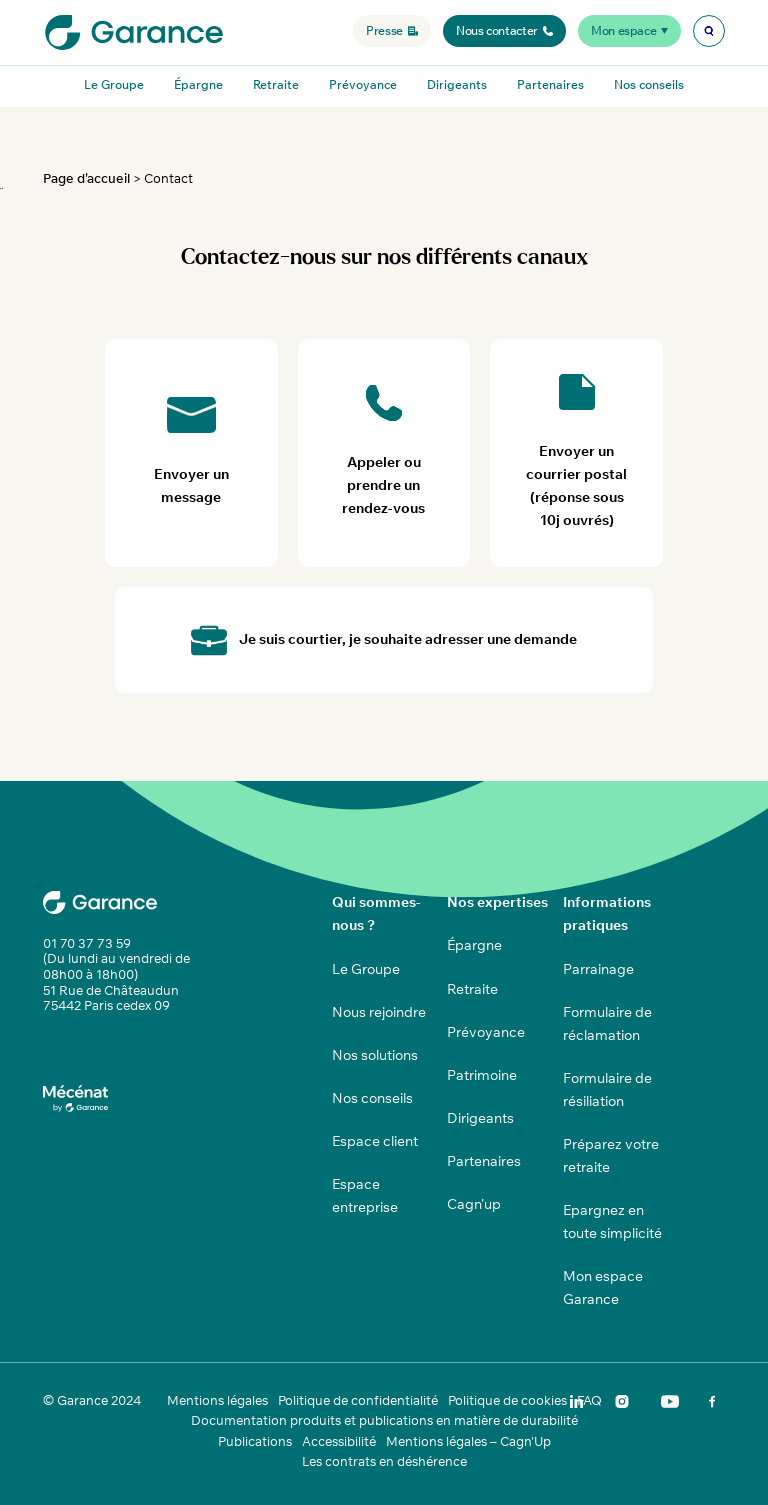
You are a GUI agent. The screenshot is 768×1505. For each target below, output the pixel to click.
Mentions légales (217, 1400)
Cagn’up (474, 1204)
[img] (709, 31)
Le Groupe (114, 84)
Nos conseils (649, 84)
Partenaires (550, 84)
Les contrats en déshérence (384, 1461)
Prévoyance (363, 84)
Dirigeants (457, 84)
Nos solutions (375, 1055)
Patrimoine (482, 1075)
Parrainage (598, 969)
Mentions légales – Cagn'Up (468, 1441)
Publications (255, 1441)
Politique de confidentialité (358, 1400)
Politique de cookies (507, 1400)
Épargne (198, 84)
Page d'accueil (86, 178)
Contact (168, 178)
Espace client (375, 1141)
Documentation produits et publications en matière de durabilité (384, 1420)
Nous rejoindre (379, 1012)
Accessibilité (339, 1441)
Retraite (276, 84)
